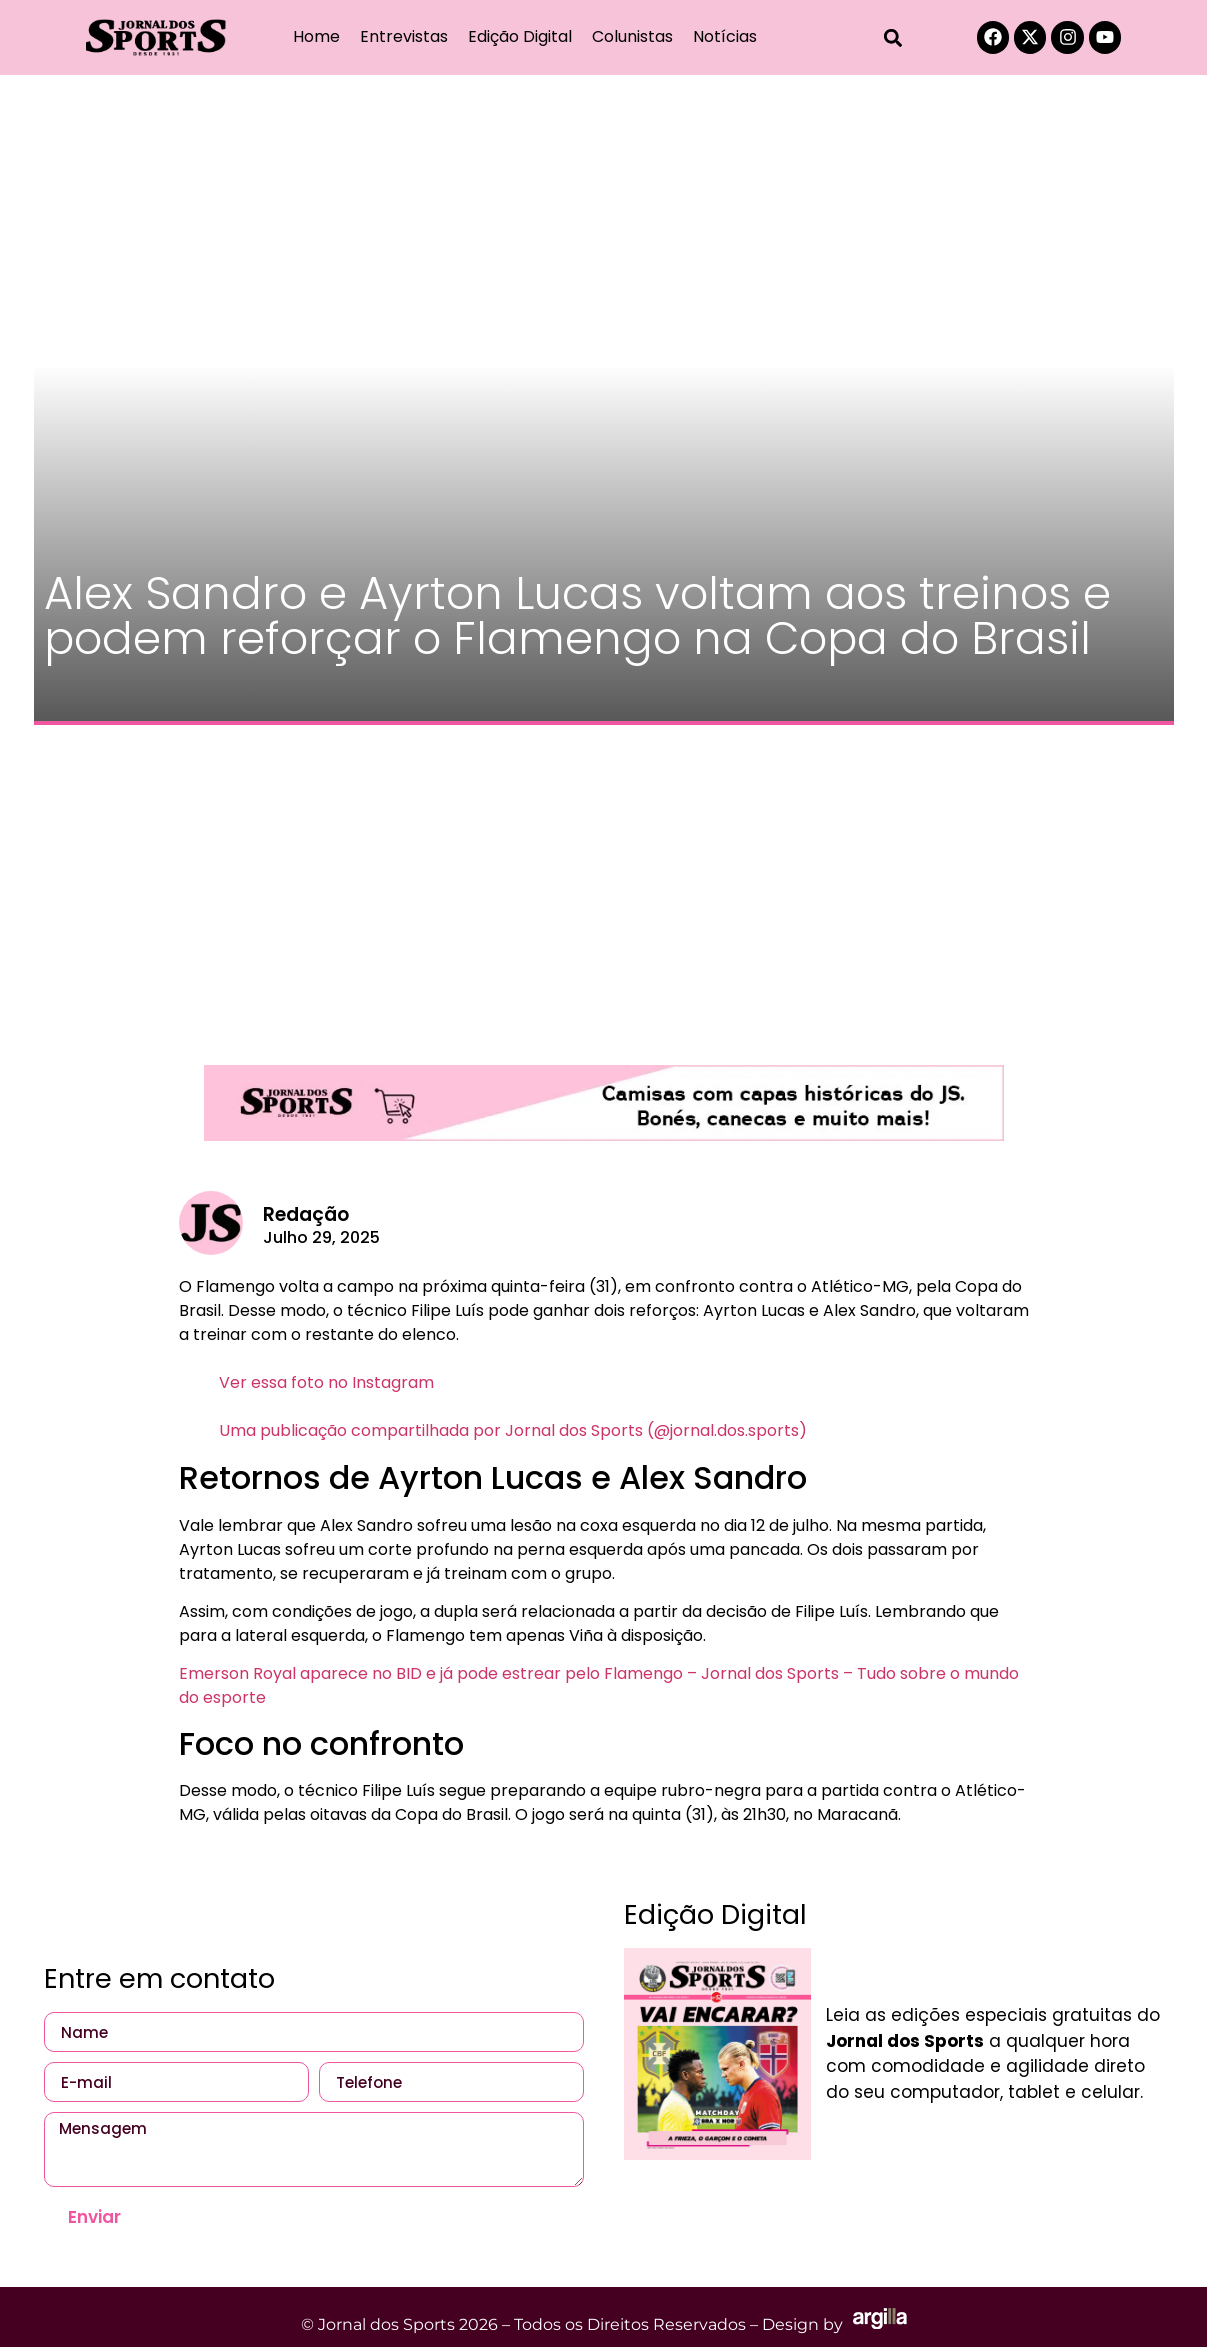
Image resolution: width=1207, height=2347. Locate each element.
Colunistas (632, 36)
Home (316, 36)
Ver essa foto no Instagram (326, 1382)
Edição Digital (520, 36)
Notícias (725, 36)
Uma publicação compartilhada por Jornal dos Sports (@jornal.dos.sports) (513, 1430)
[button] (892, 37)
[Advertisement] (604, 885)
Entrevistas (404, 36)
